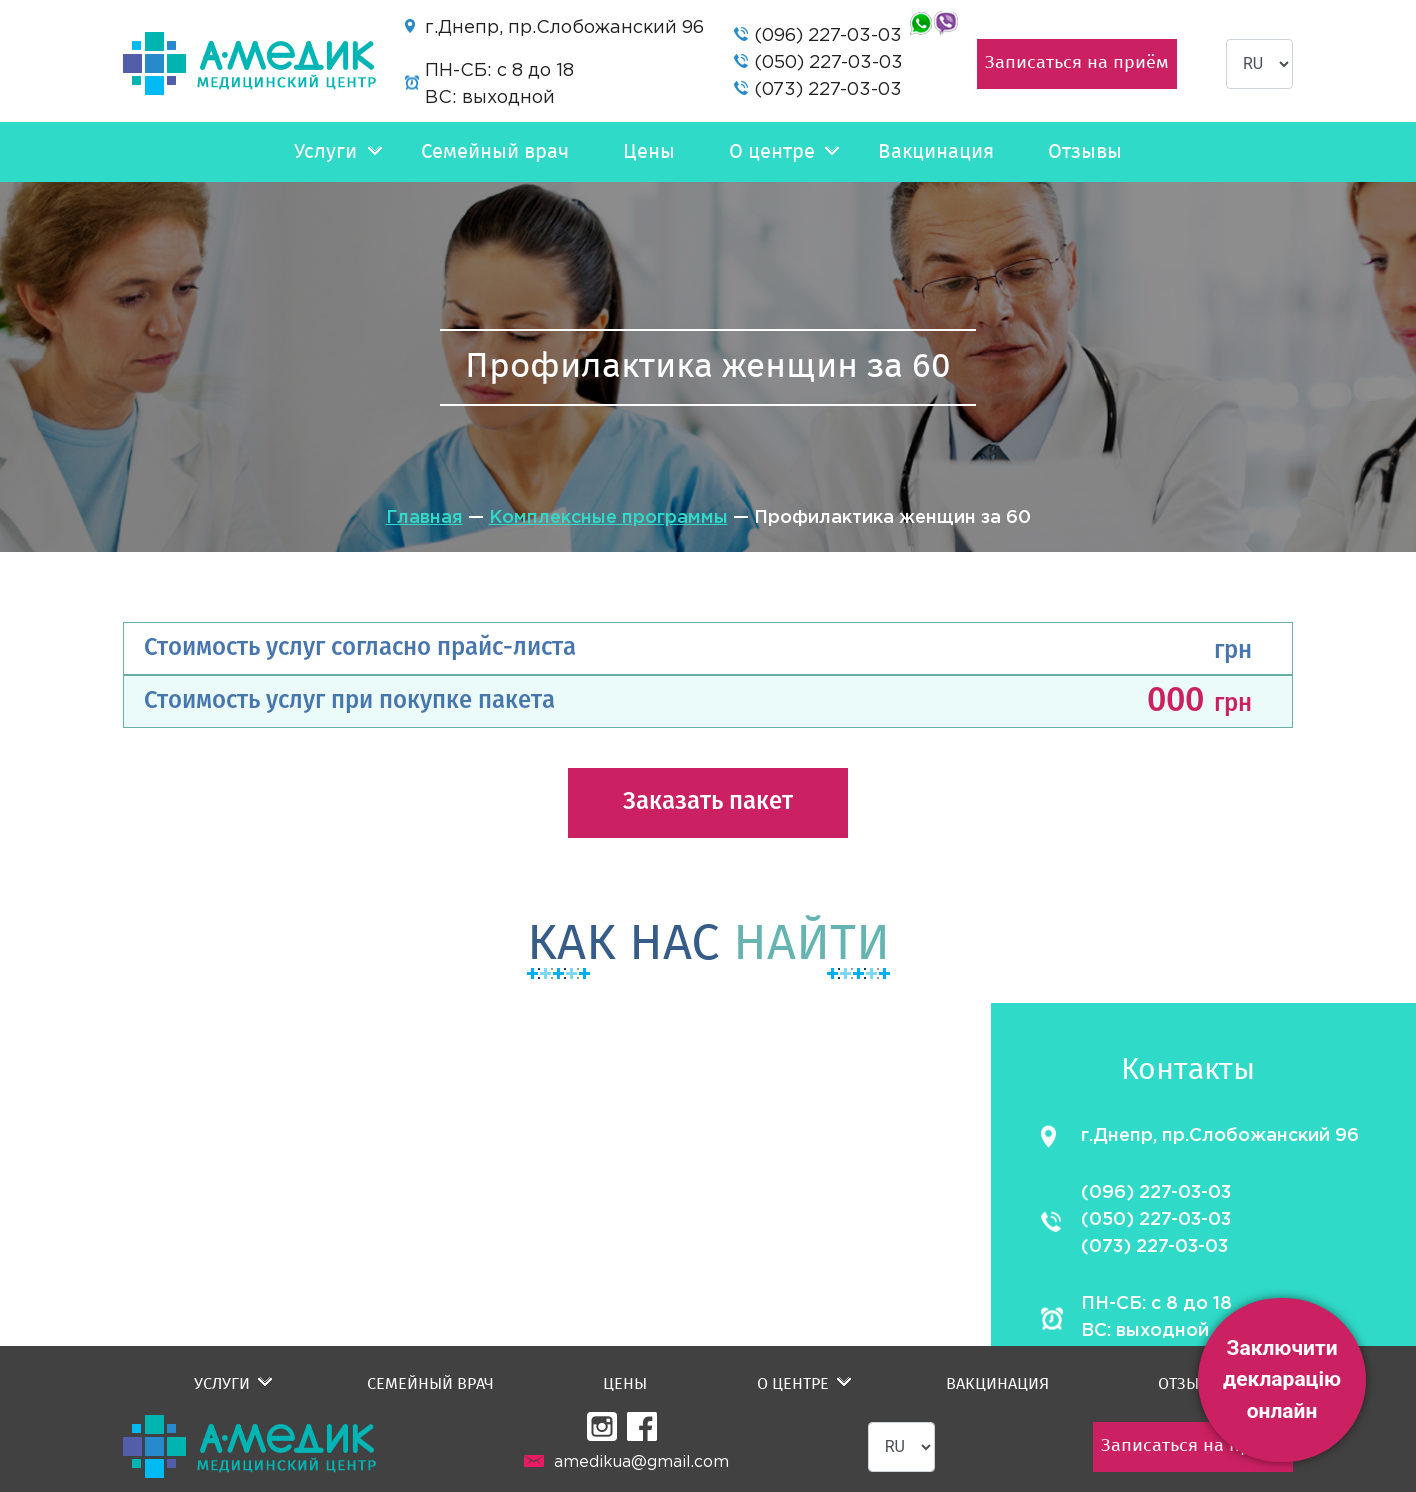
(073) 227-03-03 (828, 90)
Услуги (325, 152)
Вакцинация (936, 152)
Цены (649, 152)
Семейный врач (495, 152)
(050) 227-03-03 (828, 63)
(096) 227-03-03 (828, 36)
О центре (772, 152)
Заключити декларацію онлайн (1282, 1379)
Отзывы (1085, 152)
